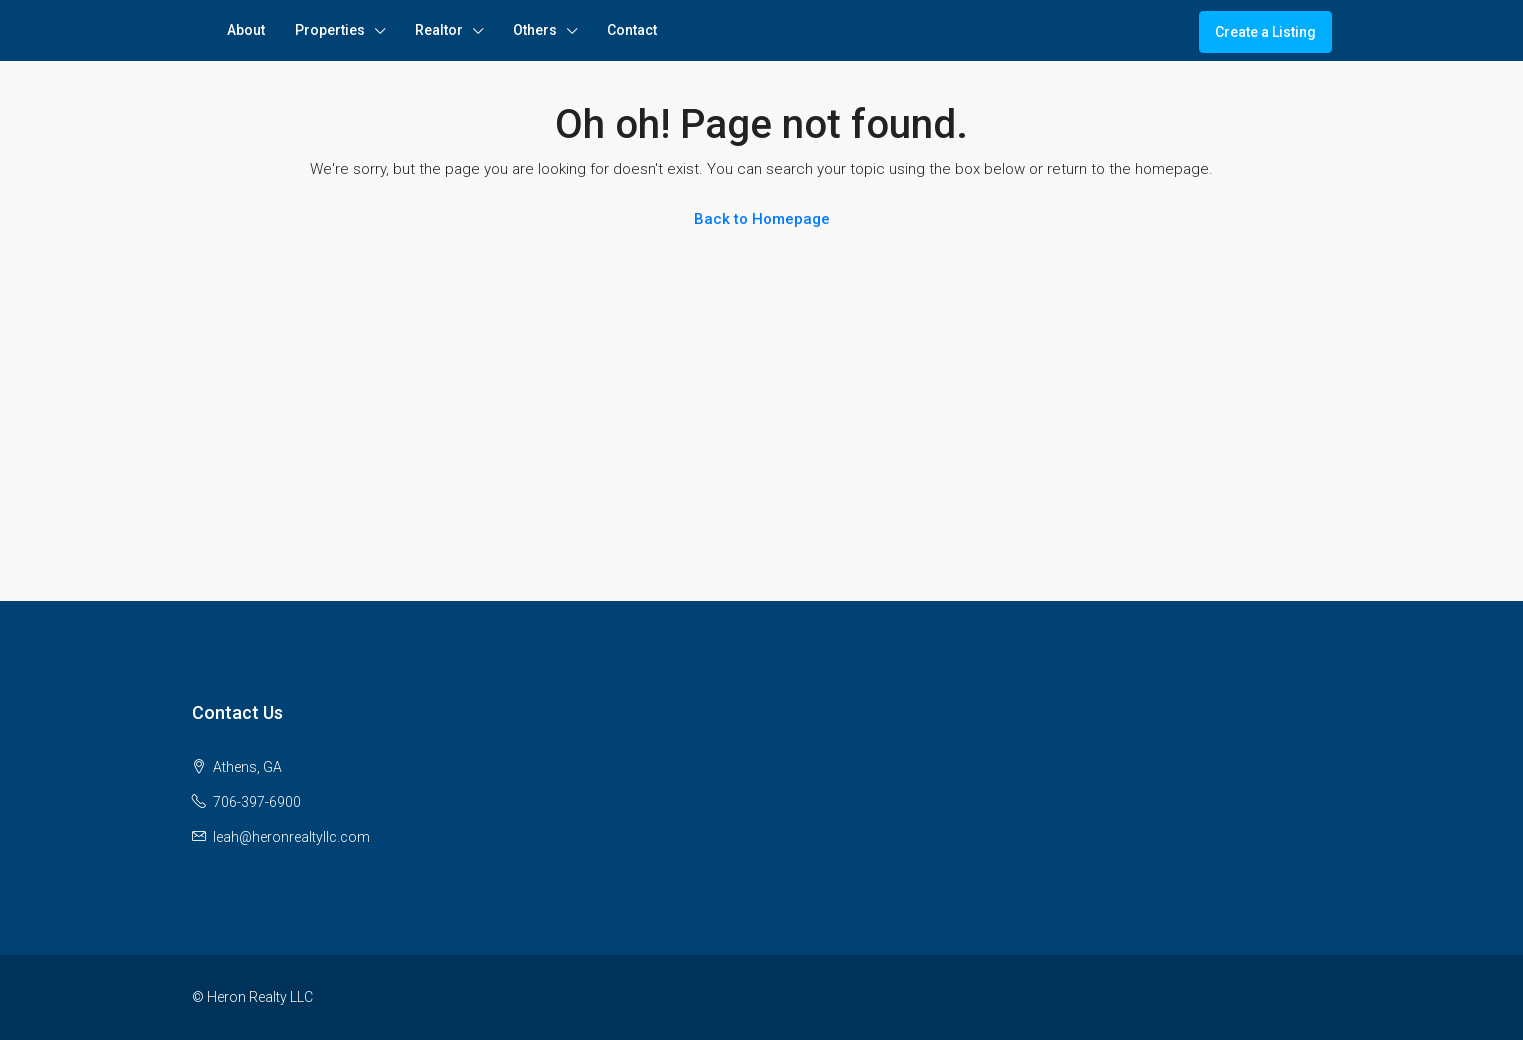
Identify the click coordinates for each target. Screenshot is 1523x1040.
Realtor (439, 30)
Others (535, 30)
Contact (632, 30)
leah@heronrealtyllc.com (291, 837)
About (246, 30)
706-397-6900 (257, 802)
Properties (330, 30)
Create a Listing (1265, 32)
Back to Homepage (762, 219)
